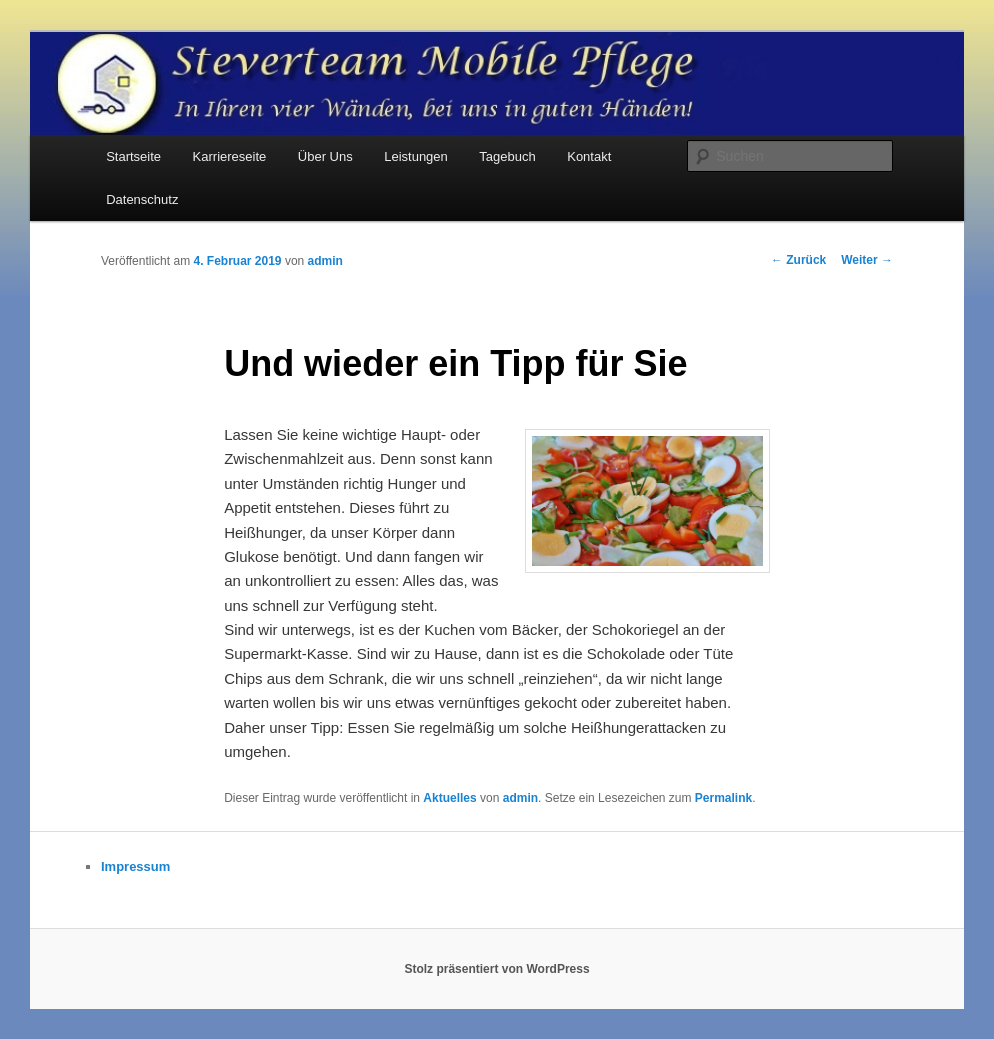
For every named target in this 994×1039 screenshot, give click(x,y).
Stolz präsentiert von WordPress (496, 969)
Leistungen (416, 156)
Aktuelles (449, 798)
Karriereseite (230, 156)
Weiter (867, 260)
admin (325, 261)
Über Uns (325, 156)
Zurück (798, 260)
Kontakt (589, 156)
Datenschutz (142, 199)
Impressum (135, 866)
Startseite (133, 156)
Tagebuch (507, 156)
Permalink (723, 798)
